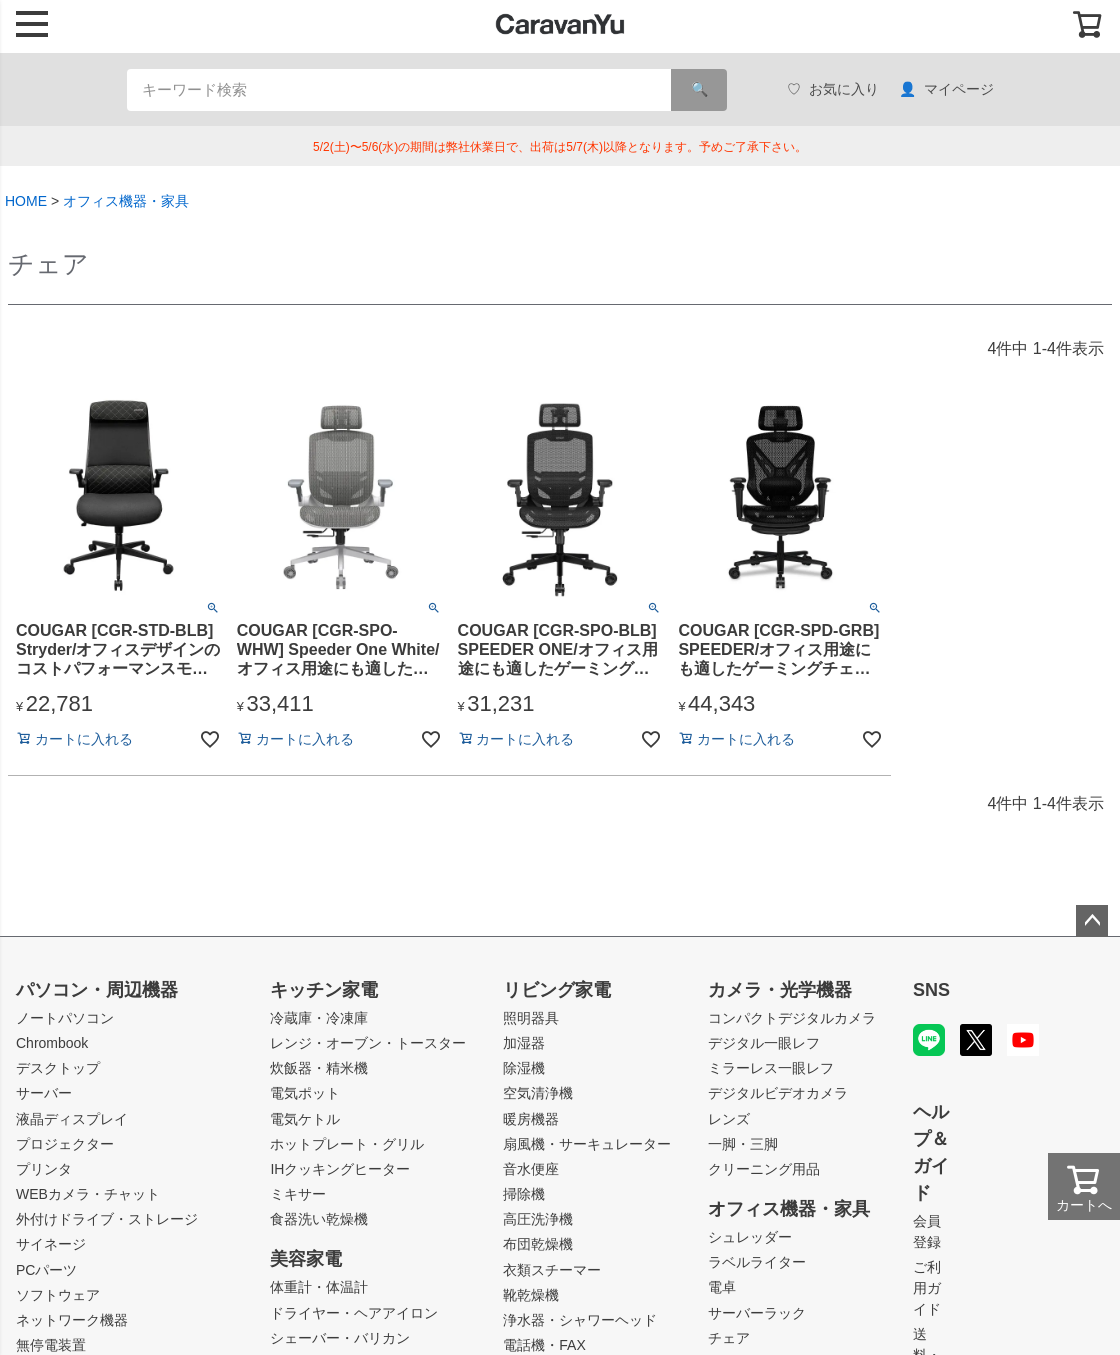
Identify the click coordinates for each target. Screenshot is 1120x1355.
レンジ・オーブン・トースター (368, 1043)
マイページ (946, 89)
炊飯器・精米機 (319, 1068)
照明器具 (531, 1018)
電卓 (722, 1287)
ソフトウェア (58, 1295)
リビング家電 (557, 990)
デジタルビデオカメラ (778, 1093)
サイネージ (51, 1244)
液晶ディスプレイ (72, 1119)
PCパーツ (46, 1270)
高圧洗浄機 (538, 1219)
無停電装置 (51, 1345)
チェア (729, 1338)
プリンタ (44, 1169)
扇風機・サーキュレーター (587, 1144)
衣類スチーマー (552, 1270)
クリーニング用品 (764, 1169)
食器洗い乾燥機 (319, 1219)
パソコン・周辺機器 (97, 990)
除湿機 (524, 1068)
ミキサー (298, 1194)
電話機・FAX (544, 1345)
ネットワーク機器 (72, 1320)
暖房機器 (531, 1119)
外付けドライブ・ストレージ (107, 1219)
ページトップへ (1092, 921)
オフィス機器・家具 (126, 201)
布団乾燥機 (538, 1244)
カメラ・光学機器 (780, 990)
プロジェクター (65, 1144)
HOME (26, 201)
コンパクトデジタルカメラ (792, 1018)
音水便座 (531, 1169)
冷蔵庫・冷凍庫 (319, 1018)
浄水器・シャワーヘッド (580, 1320)
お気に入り (833, 89)
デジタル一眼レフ (764, 1043)
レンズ (729, 1119)
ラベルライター (757, 1262)
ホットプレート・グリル (347, 1144)
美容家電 (306, 1259)
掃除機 (524, 1194)
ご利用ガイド (927, 1288)
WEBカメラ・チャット (88, 1194)
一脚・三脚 (743, 1144)
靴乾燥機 (531, 1295)
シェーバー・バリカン (340, 1338)
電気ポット (305, 1093)
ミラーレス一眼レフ (771, 1068)
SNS (931, 990)
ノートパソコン (65, 1018)
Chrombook (52, 1043)
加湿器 (524, 1043)
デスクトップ (58, 1068)
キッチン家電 (324, 990)
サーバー (44, 1093)
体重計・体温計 (319, 1287)
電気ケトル (305, 1119)
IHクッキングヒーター (340, 1169)
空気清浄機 (538, 1093)
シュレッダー (750, 1237)
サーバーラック (757, 1313)
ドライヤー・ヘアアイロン (354, 1313)
